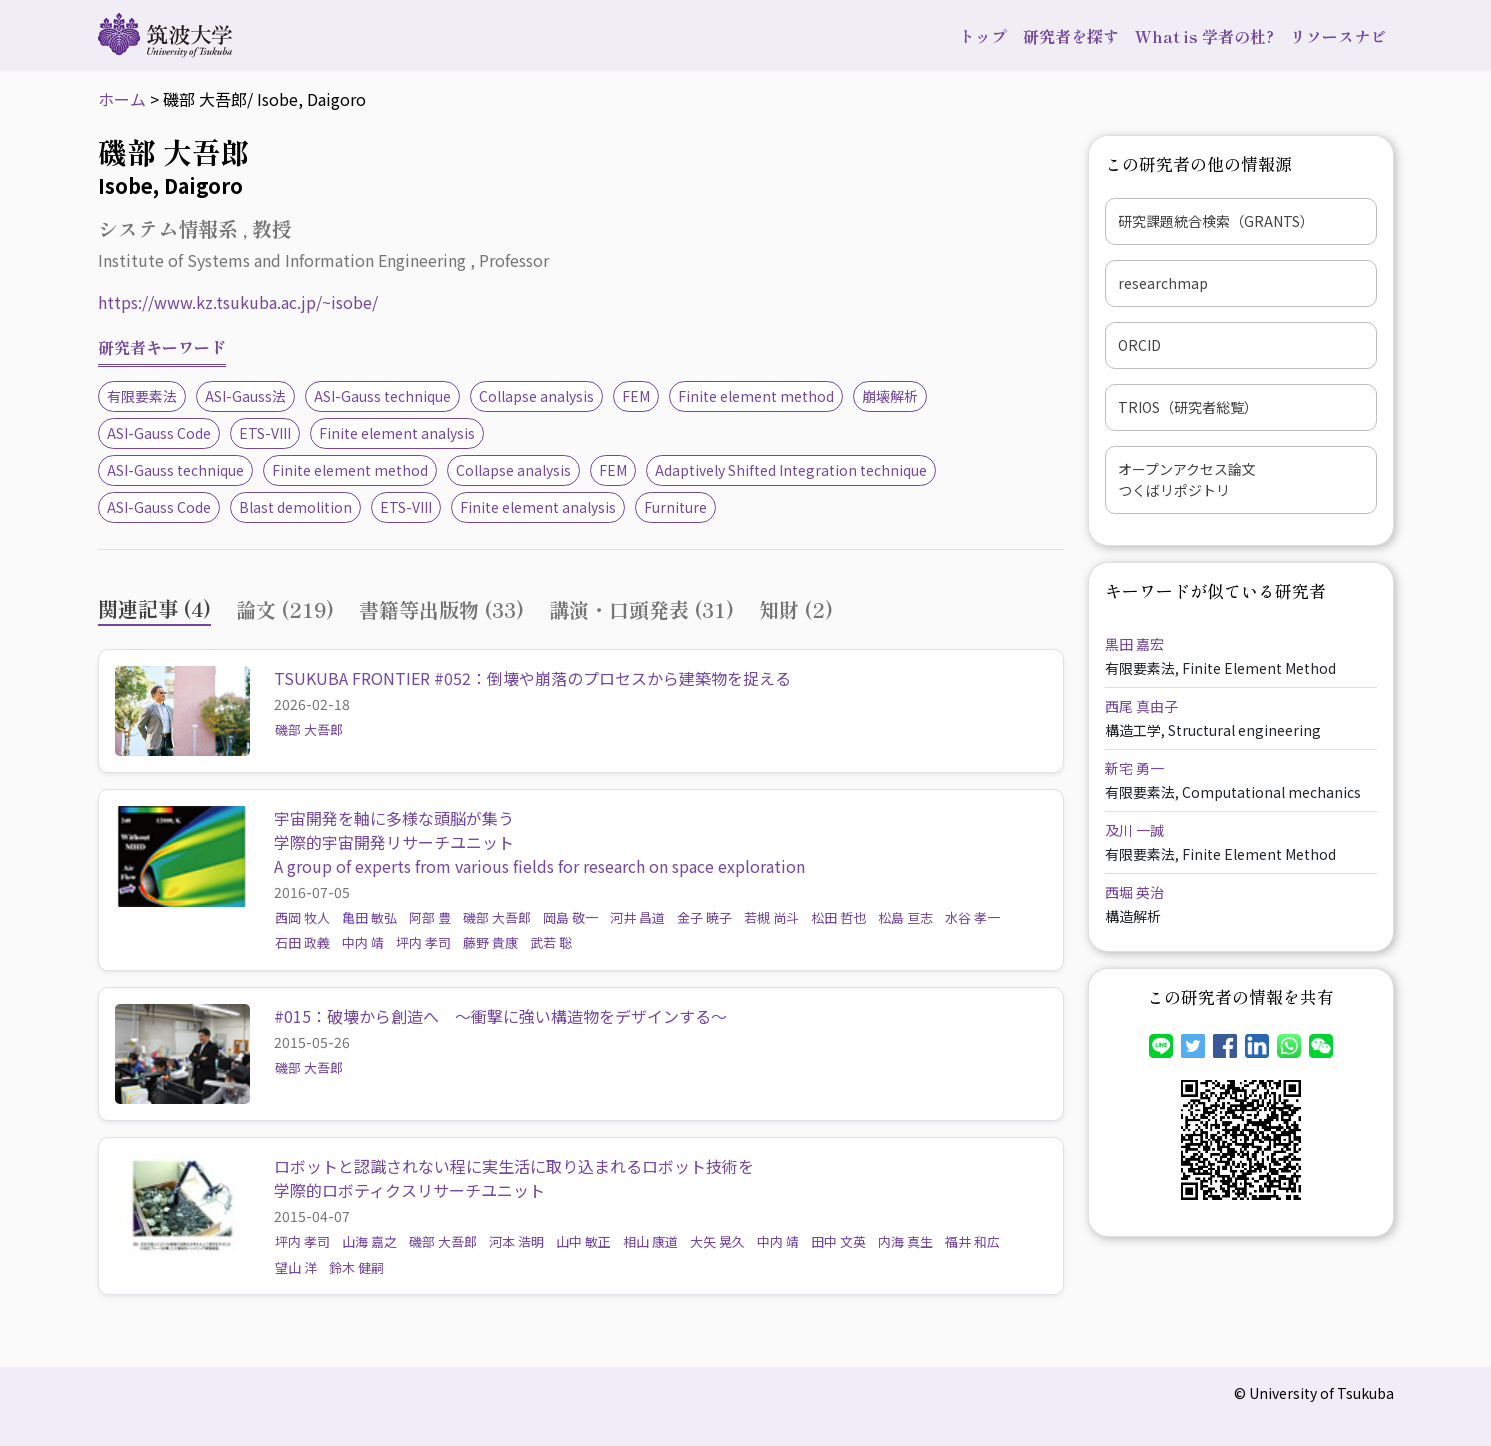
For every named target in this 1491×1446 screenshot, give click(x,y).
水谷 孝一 (972, 917)
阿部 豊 (430, 917)
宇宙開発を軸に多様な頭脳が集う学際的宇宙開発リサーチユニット (394, 830)
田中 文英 (838, 1241)
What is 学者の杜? (1204, 36)
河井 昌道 (637, 917)
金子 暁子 (704, 917)
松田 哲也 (838, 917)
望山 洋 (296, 1267)
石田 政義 (302, 942)
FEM (636, 396)
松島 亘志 (905, 917)
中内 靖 (363, 942)
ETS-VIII (265, 433)
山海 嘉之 (369, 1241)
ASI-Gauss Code (159, 433)
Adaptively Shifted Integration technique (791, 470)
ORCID (1139, 345)
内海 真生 (905, 1241)
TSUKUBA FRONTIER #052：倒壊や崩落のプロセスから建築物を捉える (532, 678)
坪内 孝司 (423, 942)
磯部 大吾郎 (309, 729)
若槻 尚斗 (771, 917)
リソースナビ (1338, 36)
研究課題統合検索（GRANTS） (1216, 221)
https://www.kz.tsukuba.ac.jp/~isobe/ (238, 302)
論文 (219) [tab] (285, 609)
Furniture (675, 507)
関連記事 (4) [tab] (154, 608)
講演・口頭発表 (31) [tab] (641, 609)
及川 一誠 (1134, 830)
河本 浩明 (516, 1241)
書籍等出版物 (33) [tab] (441, 609)
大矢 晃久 (717, 1241)
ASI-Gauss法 (245, 396)
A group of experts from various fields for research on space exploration (539, 866)
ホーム (122, 99)
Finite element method (756, 396)
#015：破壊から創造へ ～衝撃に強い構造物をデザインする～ (500, 1016)
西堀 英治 (1134, 892)
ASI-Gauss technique (382, 396)
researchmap (1163, 283)
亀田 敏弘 (369, 917)
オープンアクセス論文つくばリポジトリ (1187, 479)
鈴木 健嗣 (356, 1267)
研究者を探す (1071, 36)
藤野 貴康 (490, 942)
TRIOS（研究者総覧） (1188, 407)
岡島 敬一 (570, 917)
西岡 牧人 (302, 917)
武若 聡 (551, 942)
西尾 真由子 (1141, 706)
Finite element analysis (397, 433)
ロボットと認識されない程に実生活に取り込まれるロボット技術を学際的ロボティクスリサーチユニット (514, 1178)
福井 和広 (972, 1241)
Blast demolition (295, 507)
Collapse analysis (536, 396)
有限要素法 (142, 396)
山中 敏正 (583, 1241)
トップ (983, 36)
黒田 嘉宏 (1134, 644)
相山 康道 (650, 1241)
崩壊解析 (890, 396)
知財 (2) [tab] (796, 609)
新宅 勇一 (1134, 768)
